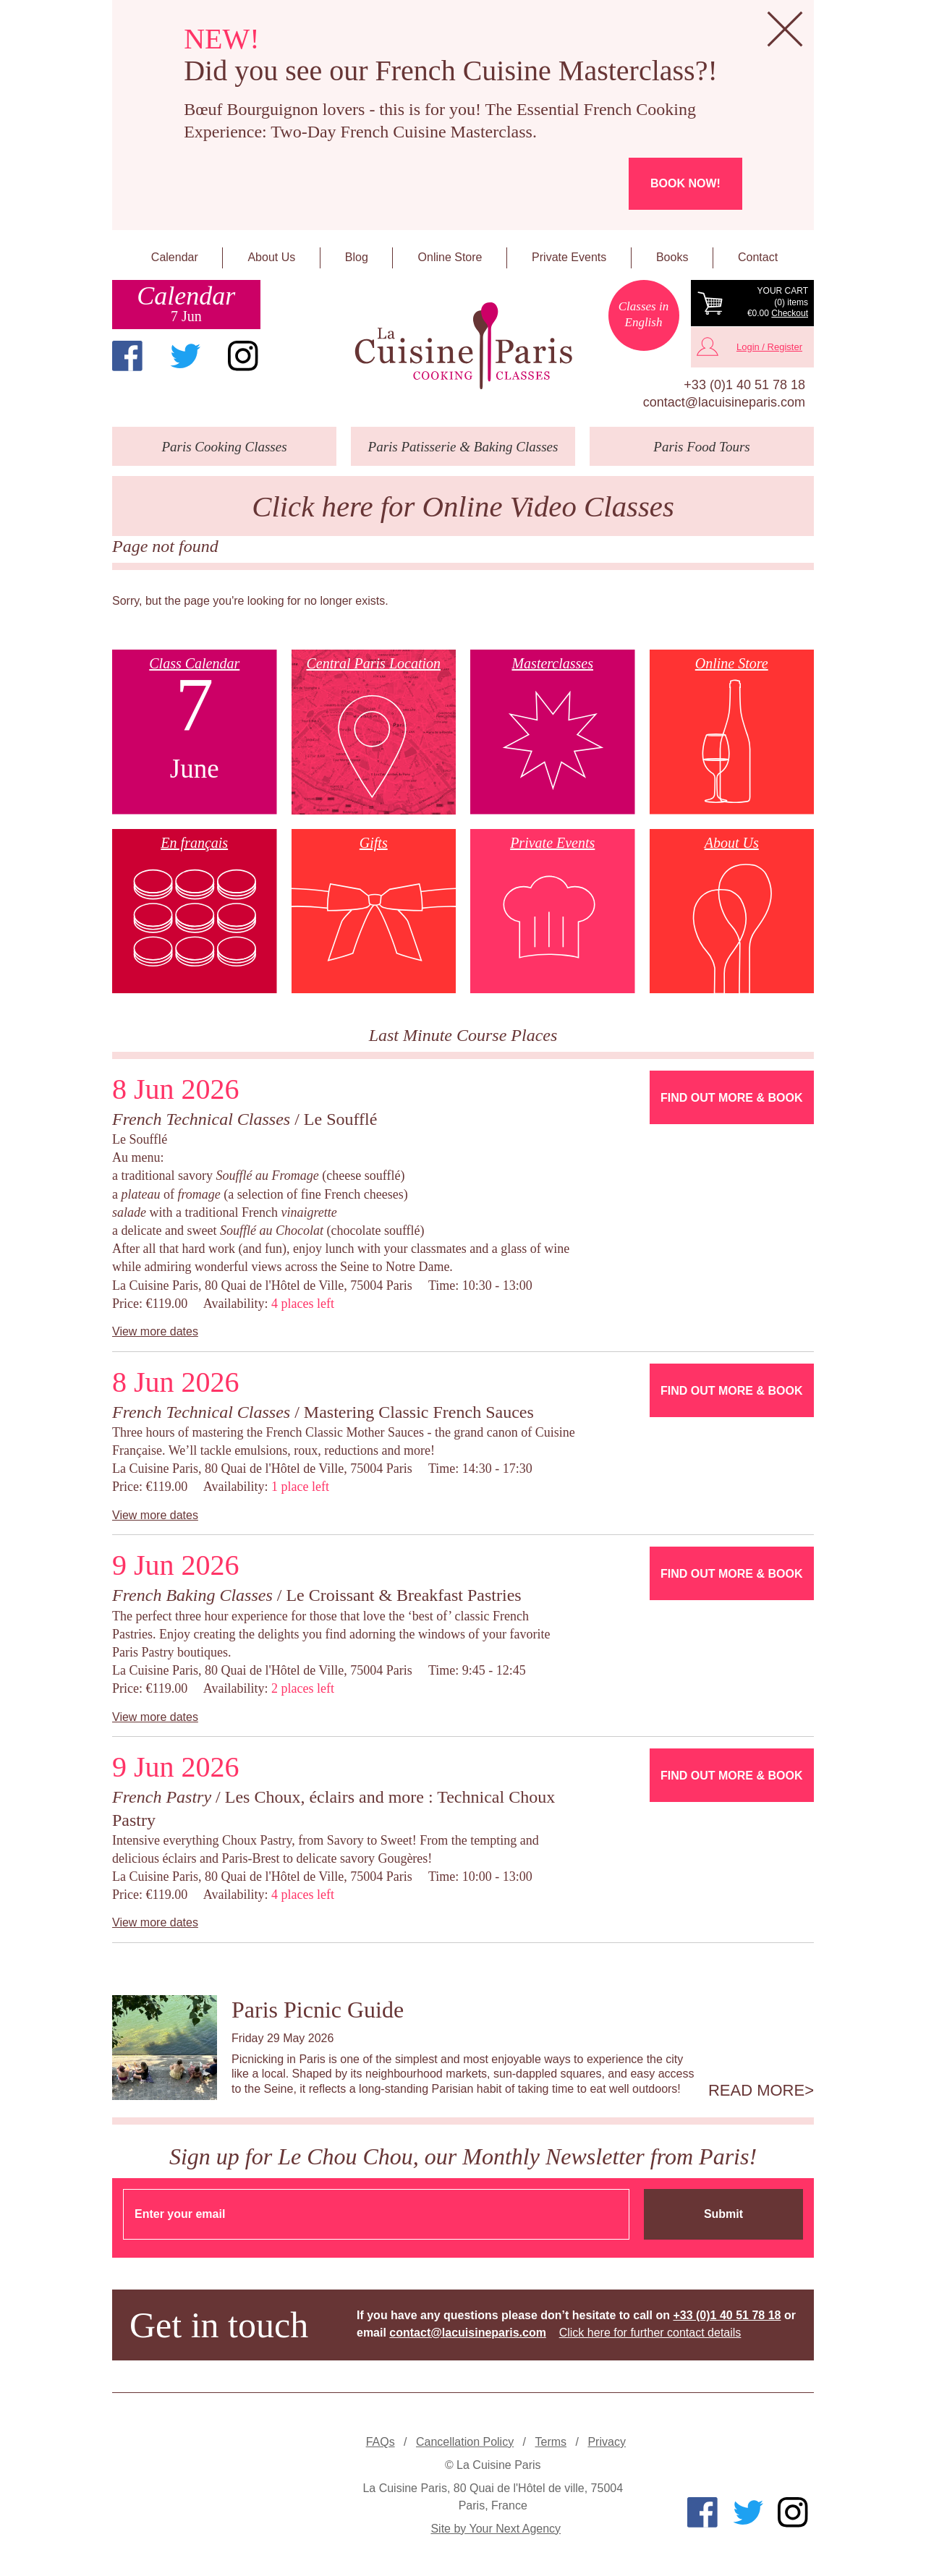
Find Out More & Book (731, 1098)
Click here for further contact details (650, 2332)
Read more (756, 2091)
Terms (551, 2442)
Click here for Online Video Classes (463, 506)
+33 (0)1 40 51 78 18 (744, 385)
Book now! (685, 183)
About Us (271, 257)
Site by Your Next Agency (495, 2528)
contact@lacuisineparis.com (724, 402)
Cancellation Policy (465, 2442)
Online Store (450, 257)
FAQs (380, 2442)
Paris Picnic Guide (318, 2010)
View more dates (155, 1331)
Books (672, 257)
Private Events (569, 257)
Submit (723, 2214)
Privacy (606, 2442)
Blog (356, 257)
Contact (758, 257)
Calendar (174, 257)
